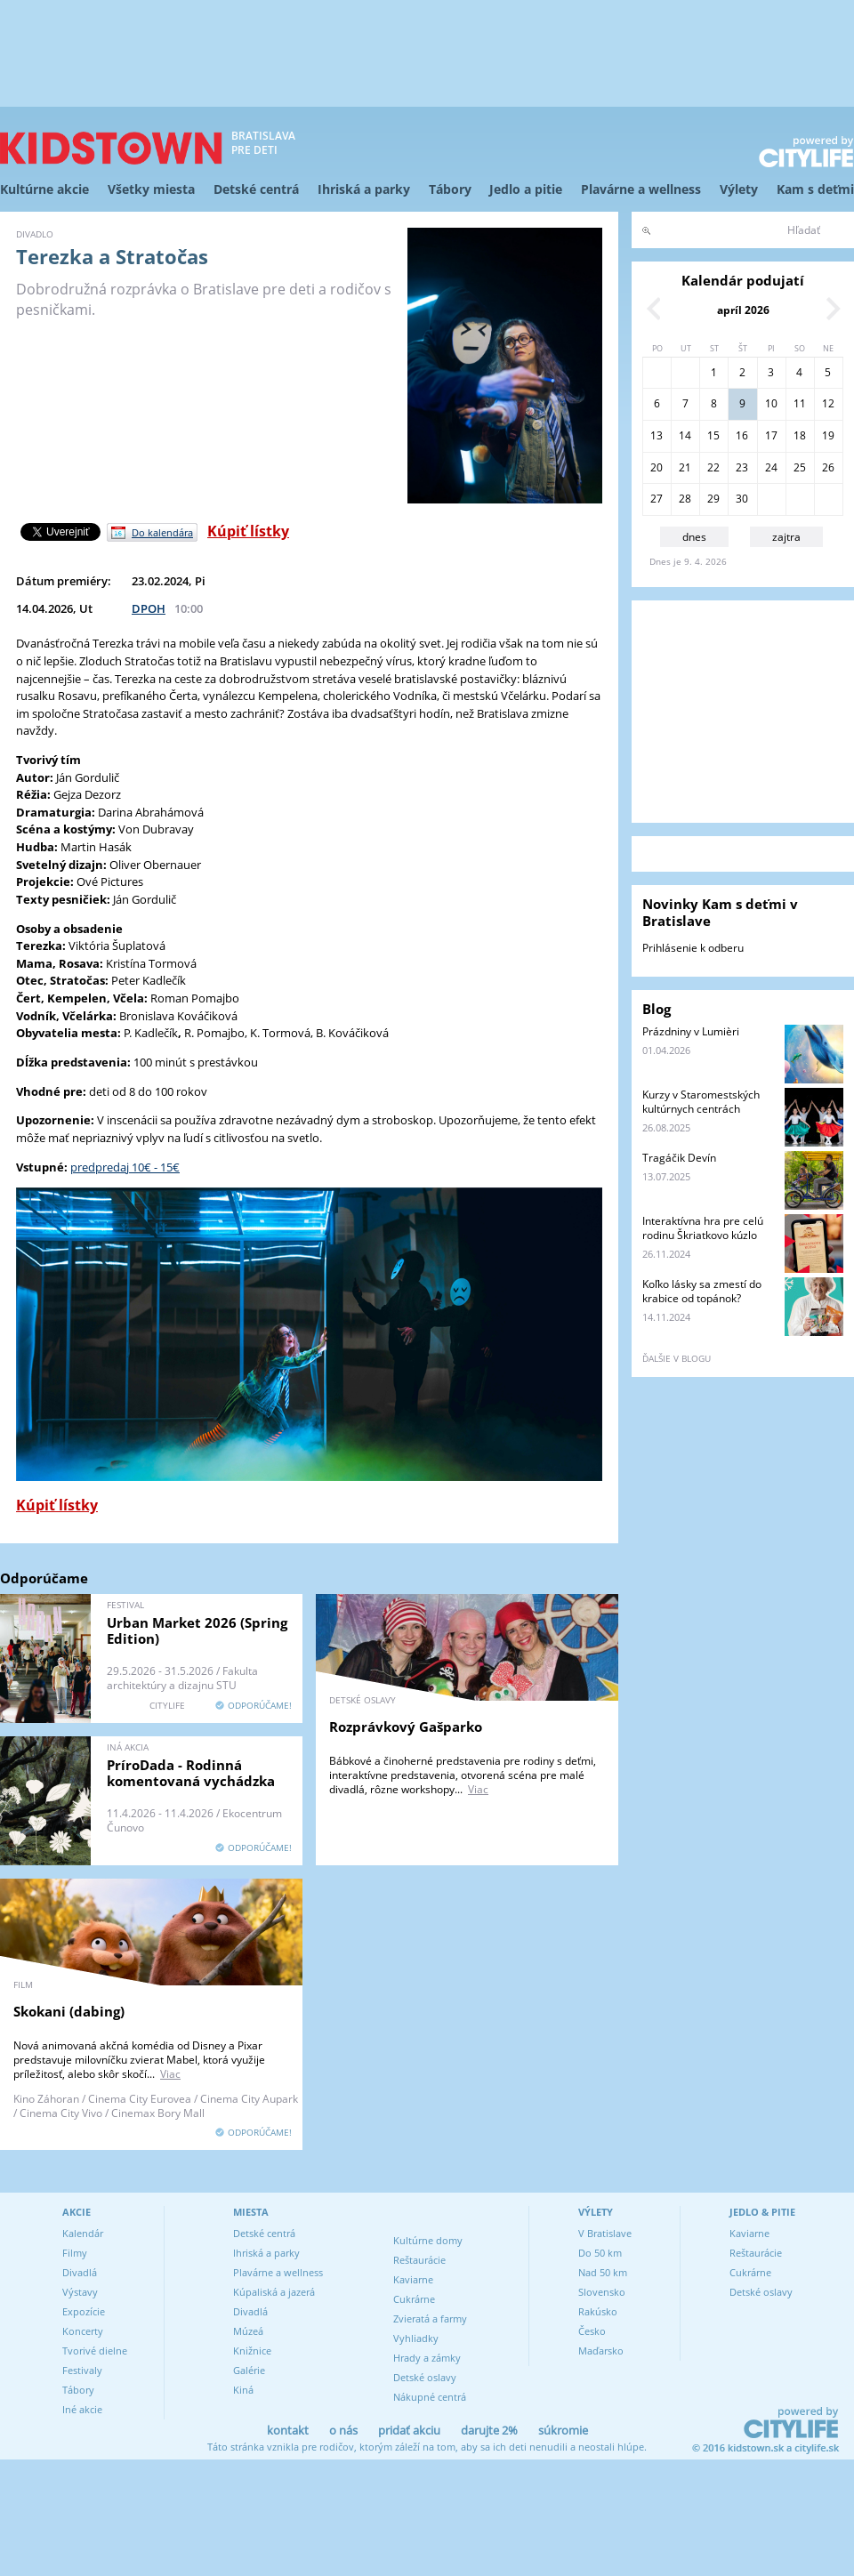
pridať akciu (409, 2430)
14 (685, 435)
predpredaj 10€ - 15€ (125, 1167)
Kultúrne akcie (44, 189)
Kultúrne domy (428, 2240)
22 (713, 467)
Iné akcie (82, 2409)
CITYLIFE (167, 1705)
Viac (478, 1789)
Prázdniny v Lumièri (690, 1031)
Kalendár (82, 2233)
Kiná (243, 2389)
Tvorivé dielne (94, 2350)
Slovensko (601, 2291)
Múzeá (248, 2331)
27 (656, 498)
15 (713, 435)
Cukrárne (414, 2299)
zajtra (786, 536)
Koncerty (82, 2331)
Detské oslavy (424, 2377)
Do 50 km (600, 2252)
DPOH (148, 608)
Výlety (739, 189)
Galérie (249, 2370)
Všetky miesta (151, 189)
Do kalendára (162, 532)
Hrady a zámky (427, 2357)
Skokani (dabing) (69, 2011)
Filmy (74, 2252)
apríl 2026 (743, 310)
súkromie (563, 2430)
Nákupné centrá (429, 2396)
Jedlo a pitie (525, 189)
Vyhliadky (416, 2338)
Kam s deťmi (815, 189)
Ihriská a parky (364, 189)
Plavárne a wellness (641, 189)
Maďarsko (601, 2350)
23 (742, 467)
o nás (343, 2430)
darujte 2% (489, 2430)
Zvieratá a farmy (430, 2318)
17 (771, 435)
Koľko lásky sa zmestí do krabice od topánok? (701, 1291)
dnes (694, 536)
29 (713, 498)
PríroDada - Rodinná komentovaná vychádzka (191, 1773)
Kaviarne (413, 2279)
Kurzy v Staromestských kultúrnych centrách (701, 1101)
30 (742, 498)
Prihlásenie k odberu (693, 947)
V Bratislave (605, 2233)
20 (656, 467)
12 (828, 403)
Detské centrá (256, 189)
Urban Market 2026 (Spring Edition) (197, 1630)
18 (800, 435)
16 (742, 435)
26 (828, 467)
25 (800, 467)
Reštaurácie (419, 2259)
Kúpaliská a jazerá (274, 2291)
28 (685, 498)
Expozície (83, 2311)
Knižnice (252, 2350)
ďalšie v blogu (676, 1358)
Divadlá (79, 2272)
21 (685, 467)
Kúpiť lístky (248, 531)
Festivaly (82, 2370)
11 (800, 403)
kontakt (288, 2430)
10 (771, 403)
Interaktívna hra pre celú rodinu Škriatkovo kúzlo (702, 1228)
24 (771, 467)
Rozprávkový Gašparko (405, 1726)
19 (828, 435)
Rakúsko (597, 2311)
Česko (592, 2331)
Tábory (450, 189)
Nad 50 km (602, 2272)
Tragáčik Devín (679, 1157)
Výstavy (80, 2291)
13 (656, 435)
